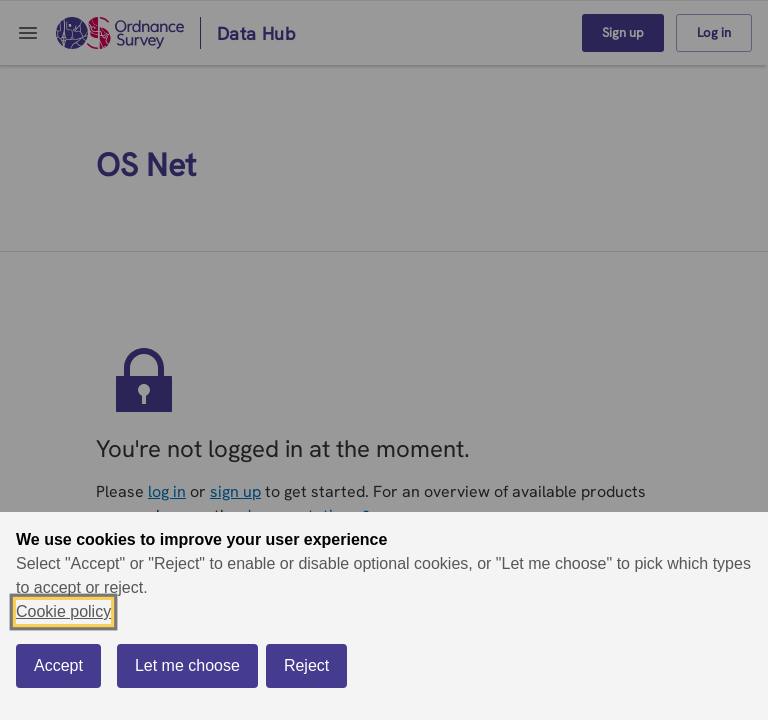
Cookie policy (63, 611)
